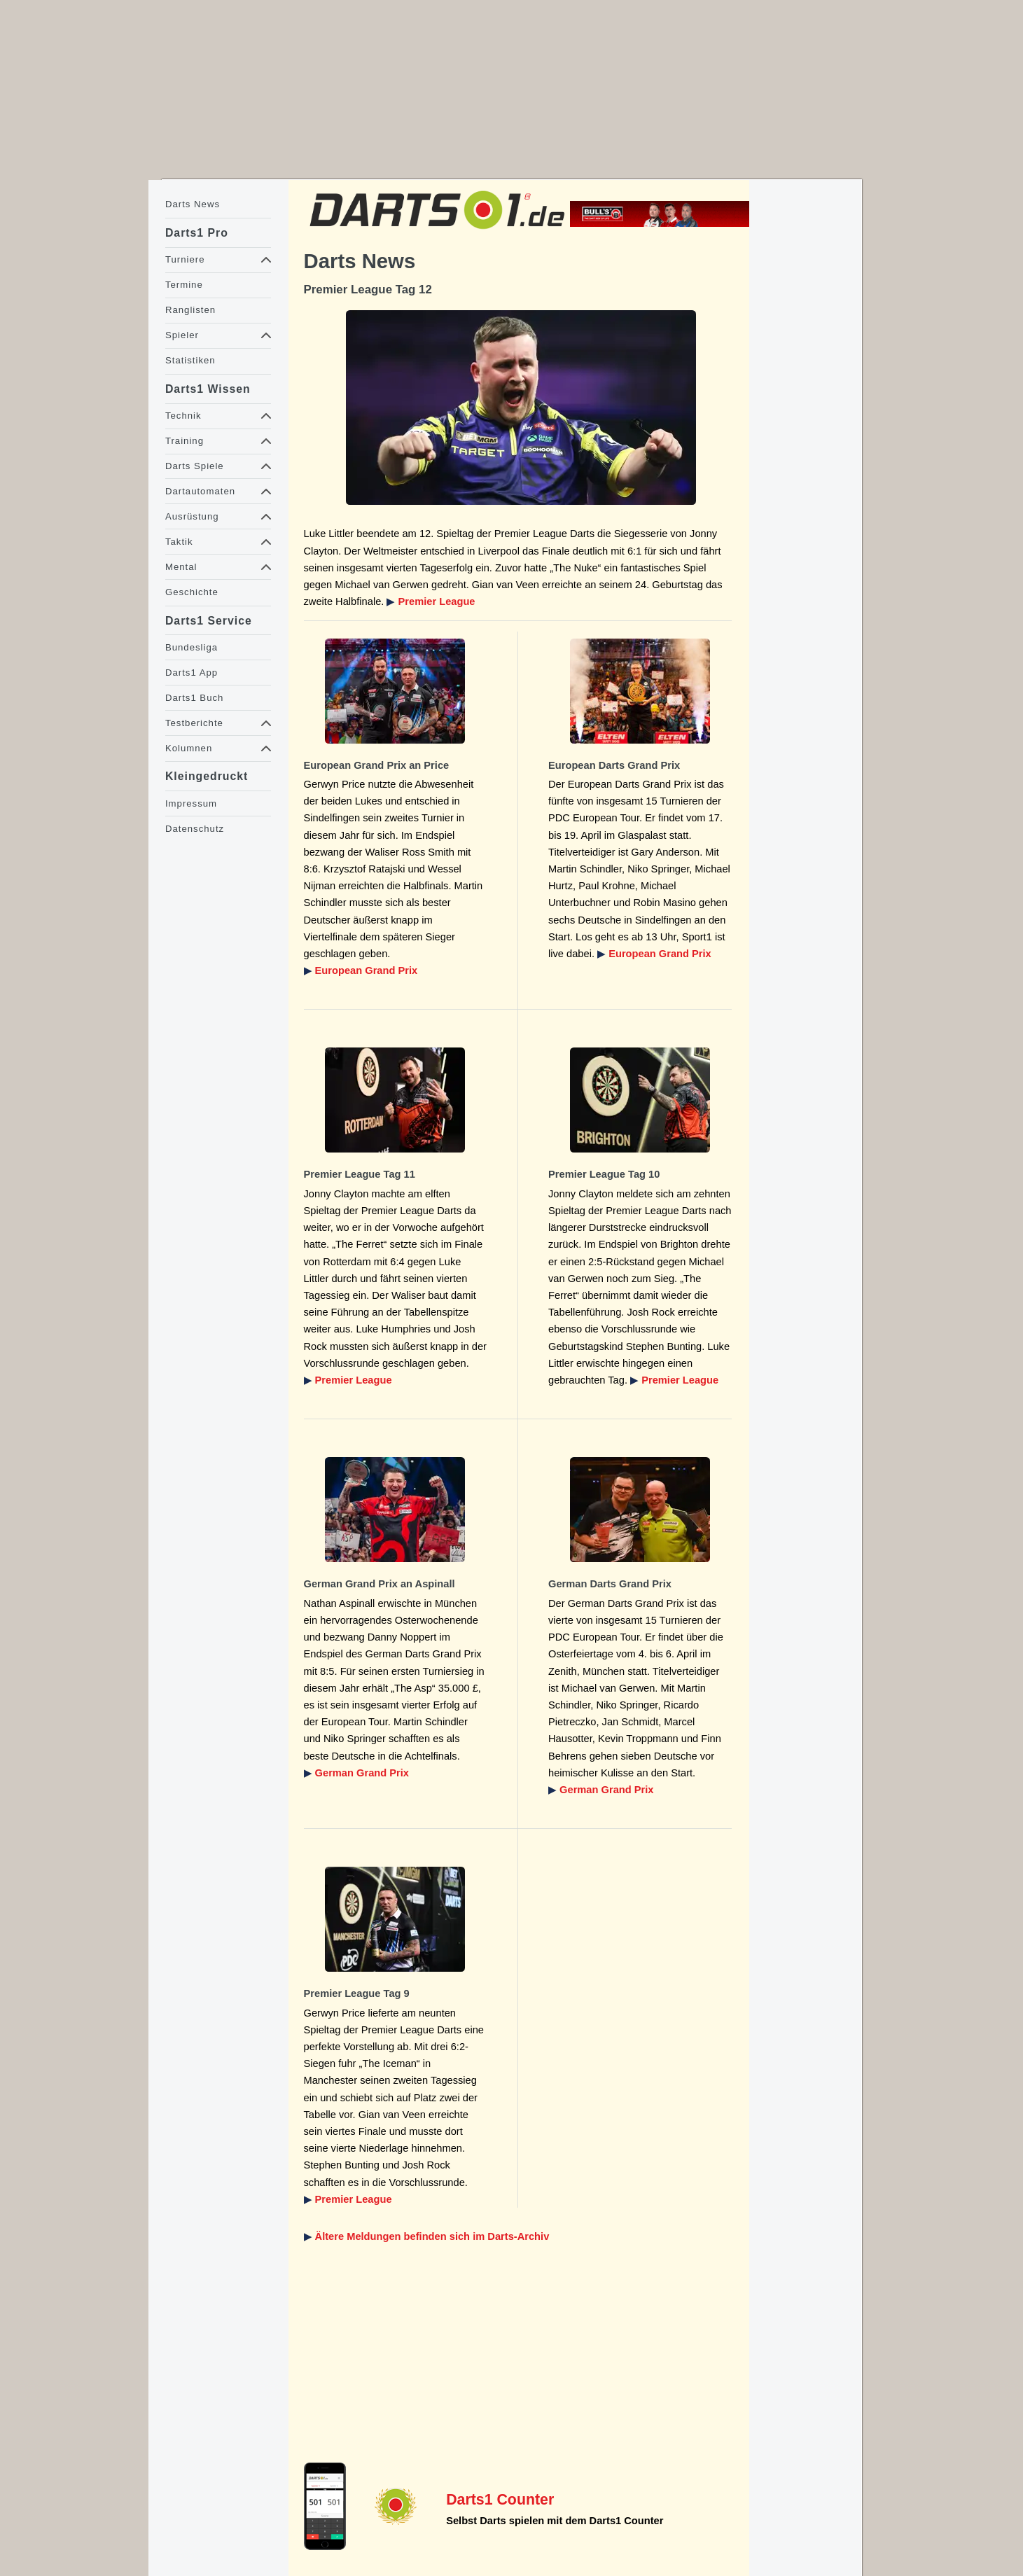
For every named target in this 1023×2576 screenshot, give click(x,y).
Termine (184, 284)
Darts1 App (191, 672)
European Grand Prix (366, 970)
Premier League (436, 601)
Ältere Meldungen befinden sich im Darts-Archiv (432, 2236)
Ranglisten (190, 310)
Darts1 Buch (194, 697)
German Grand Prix (362, 1772)
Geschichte (191, 592)
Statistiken (190, 360)
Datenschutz (194, 828)
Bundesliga (191, 647)
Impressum (191, 803)
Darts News (192, 204)
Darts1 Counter (500, 2499)
